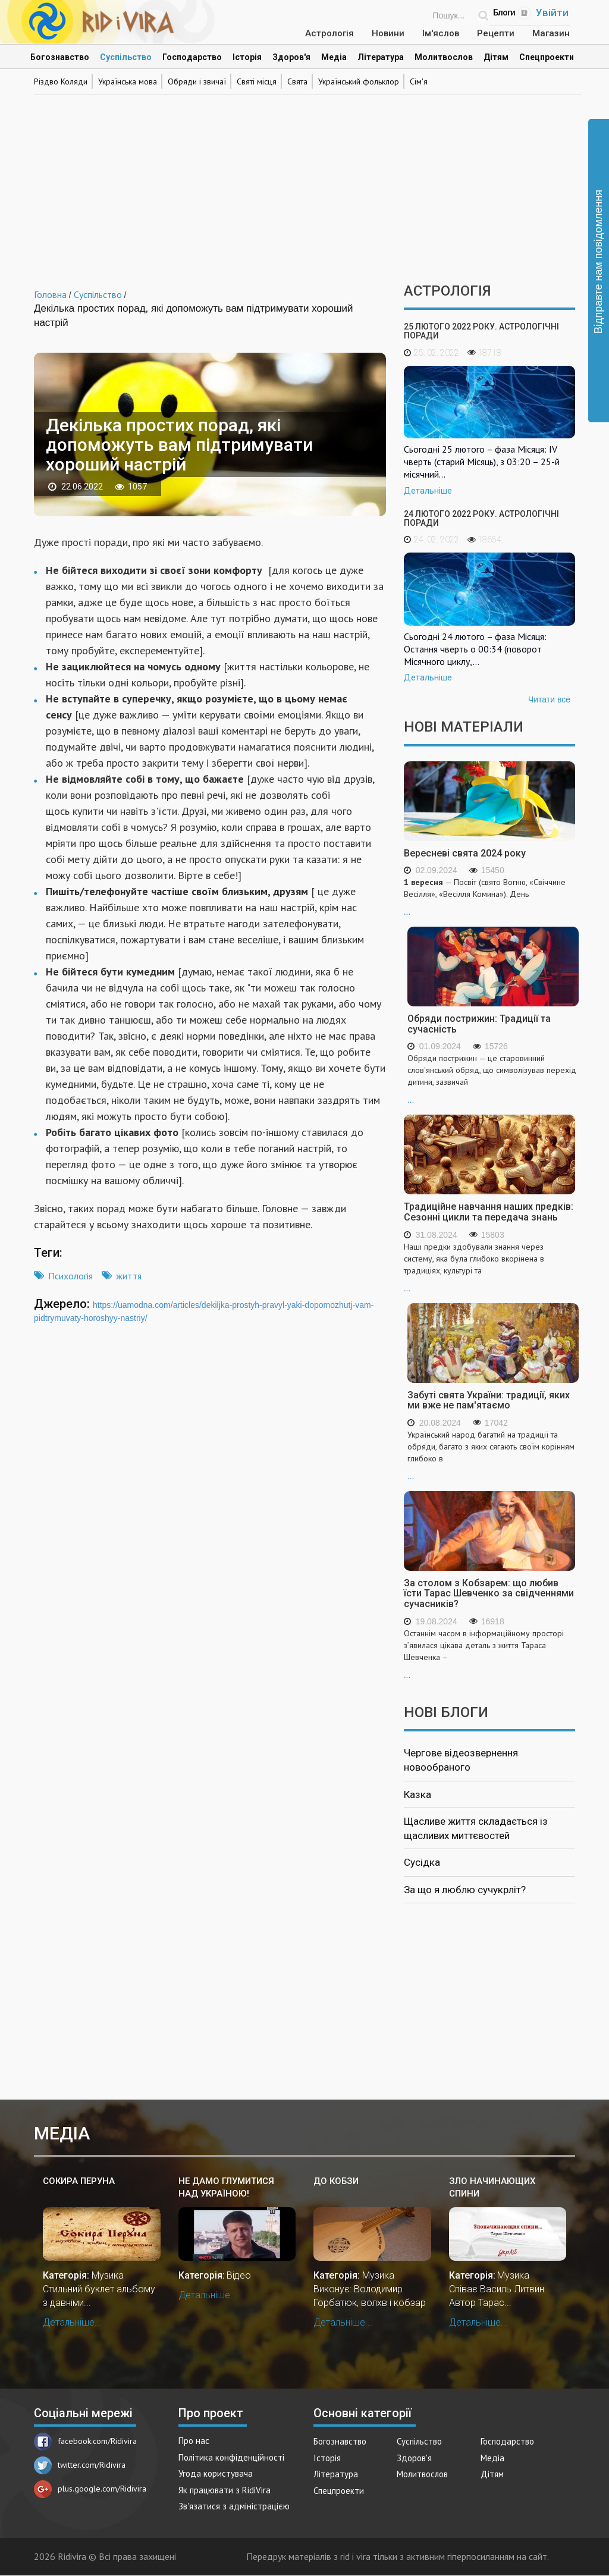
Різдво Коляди (60, 81)
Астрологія (329, 33)
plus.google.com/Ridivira (90, 2488)
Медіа (334, 57)
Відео (239, 2275)
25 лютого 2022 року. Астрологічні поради (481, 331)
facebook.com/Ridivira (85, 2441)
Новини (388, 33)
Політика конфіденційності (231, 2457)
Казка (417, 1794)
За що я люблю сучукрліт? (465, 1890)
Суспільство (126, 57)
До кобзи (336, 2181)
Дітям (496, 57)
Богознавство (59, 57)
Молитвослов (444, 57)
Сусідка (422, 1862)
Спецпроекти (546, 57)
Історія (247, 57)
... (489, 896)
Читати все (549, 699)
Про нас (193, 2440)
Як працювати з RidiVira (224, 2490)
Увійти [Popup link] (552, 12)
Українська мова (127, 81)
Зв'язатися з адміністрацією (234, 2506)
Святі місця (257, 81)
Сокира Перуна (79, 2181)
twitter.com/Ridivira (79, 2464)
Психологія (70, 1276)
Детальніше (428, 490)
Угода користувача (215, 2473)
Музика (108, 2275)
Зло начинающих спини (492, 2187)
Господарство (192, 57)
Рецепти (495, 33)
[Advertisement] (304, 182)
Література (380, 57)
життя (129, 1276)
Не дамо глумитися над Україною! (226, 2187)
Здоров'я (291, 57)
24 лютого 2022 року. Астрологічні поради (481, 518)
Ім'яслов (440, 33)
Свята (297, 81)
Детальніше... (72, 2322)
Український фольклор (358, 81)
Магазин (551, 33)
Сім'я (419, 81)
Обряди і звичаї (197, 81)
